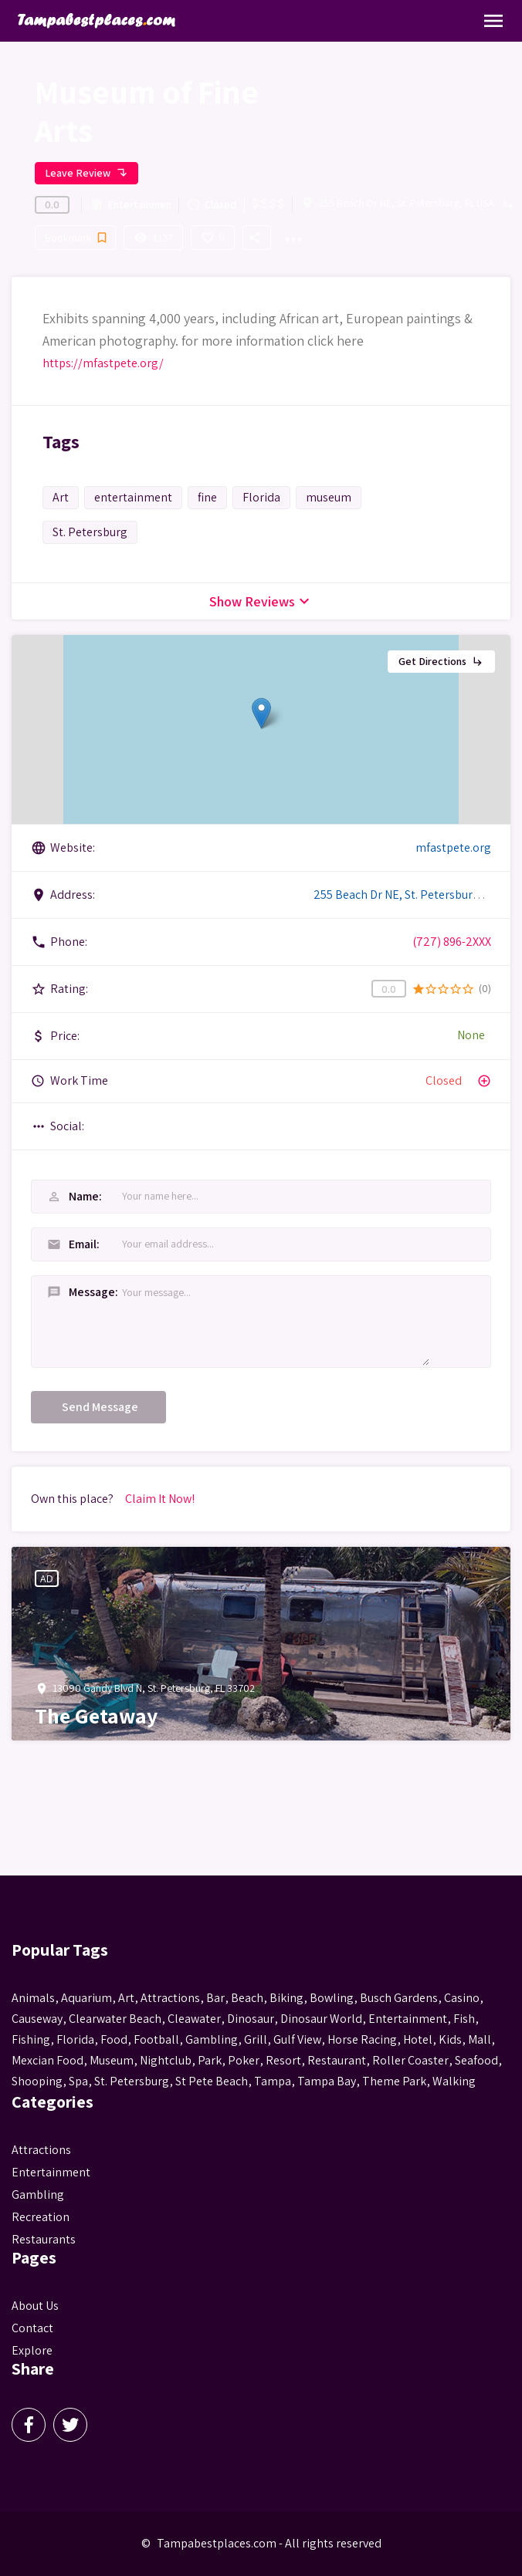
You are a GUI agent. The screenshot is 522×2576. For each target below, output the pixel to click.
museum (328, 497)
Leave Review (86, 173)
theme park (394, 2081)
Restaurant (336, 2060)
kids (450, 2039)
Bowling (332, 1998)
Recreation (40, 2217)
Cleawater (194, 2018)
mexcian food (47, 2060)
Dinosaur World (321, 2018)
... (292, 230)
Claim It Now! (160, 1499)
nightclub (166, 2060)
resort (283, 2060)
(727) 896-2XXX (451, 942)
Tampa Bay (326, 2081)
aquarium (86, 1998)
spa (78, 2081)
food (113, 2039)
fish (464, 2018)
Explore (32, 2350)
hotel (417, 2039)
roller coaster (410, 2060)
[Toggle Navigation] (493, 21)
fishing (31, 2039)
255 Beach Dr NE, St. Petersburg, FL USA (406, 203)
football (156, 2039)
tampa (272, 2081)
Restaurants (44, 2239)
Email (72, 1244)
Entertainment (130, 205)
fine (207, 497)
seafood (476, 2060)
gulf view (297, 2039)
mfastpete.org (453, 847)
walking (454, 2081)
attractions (170, 1998)
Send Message (100, 1407)
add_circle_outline (484, 1081)
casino (462, 1998)
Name (73, 1196)
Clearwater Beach (115, 2018)
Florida (261, 497)
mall (479, 2039)
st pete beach (211, 2081)
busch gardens (399, 1998)
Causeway (37, 2018)
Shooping (37, 2081)
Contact (32, 2328)
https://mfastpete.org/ (103, 363)
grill (255, 2039)
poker (243, 2060)
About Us (35, 2305)
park (210, 2060)
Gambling (38, 2194)
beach (247, 1998)
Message (78, 1292)
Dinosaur (250, 2018)
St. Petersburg (90, 532)
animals (33, 1998)
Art (61, 497)
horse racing (362, 2039)
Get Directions (441, 661)
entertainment (133, 497)
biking (286, 1998)
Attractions (41, 2150)
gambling (211, 2039)
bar (215, 1998)
